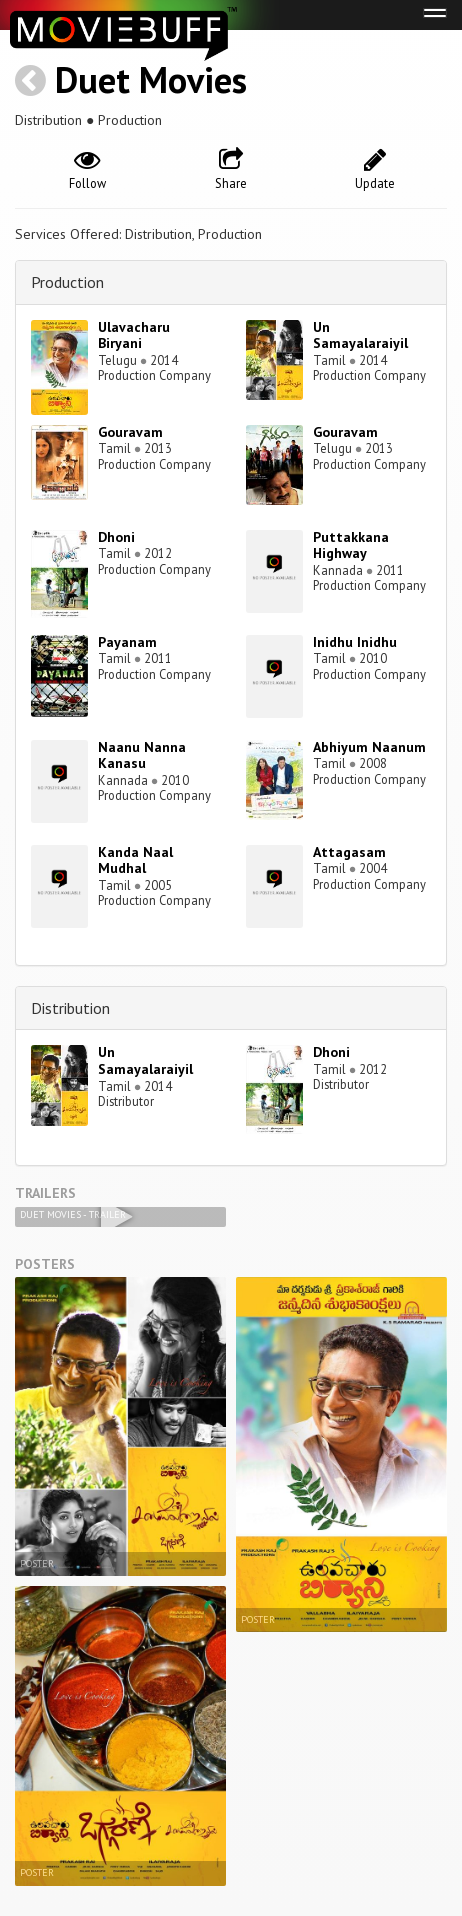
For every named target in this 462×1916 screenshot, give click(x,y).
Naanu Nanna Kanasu (142, 755)
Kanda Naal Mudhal (135, 860)
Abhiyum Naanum (369, 747)
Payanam (127, 642)
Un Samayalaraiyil (360, 335)
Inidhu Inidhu (355, 642)
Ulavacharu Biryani (134, 335)
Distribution (70, 1008)
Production (67, 282)
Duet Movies (151, 79)
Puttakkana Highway (351, 545)
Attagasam (349, 852)
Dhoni (116, 537)
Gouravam (130, 432)
